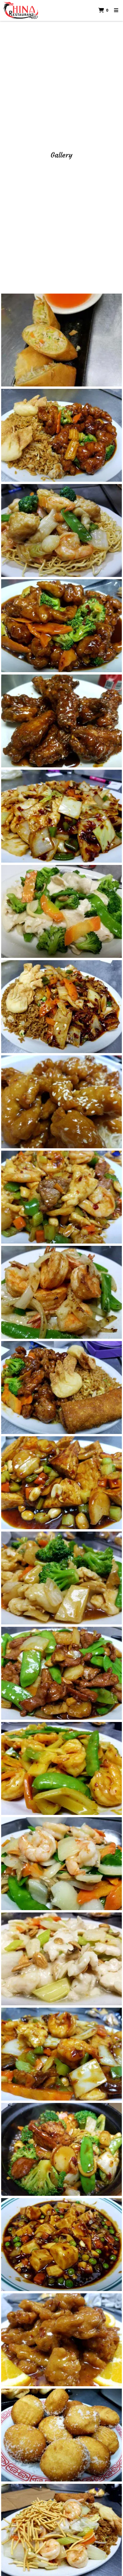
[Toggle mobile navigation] (116, 10)
